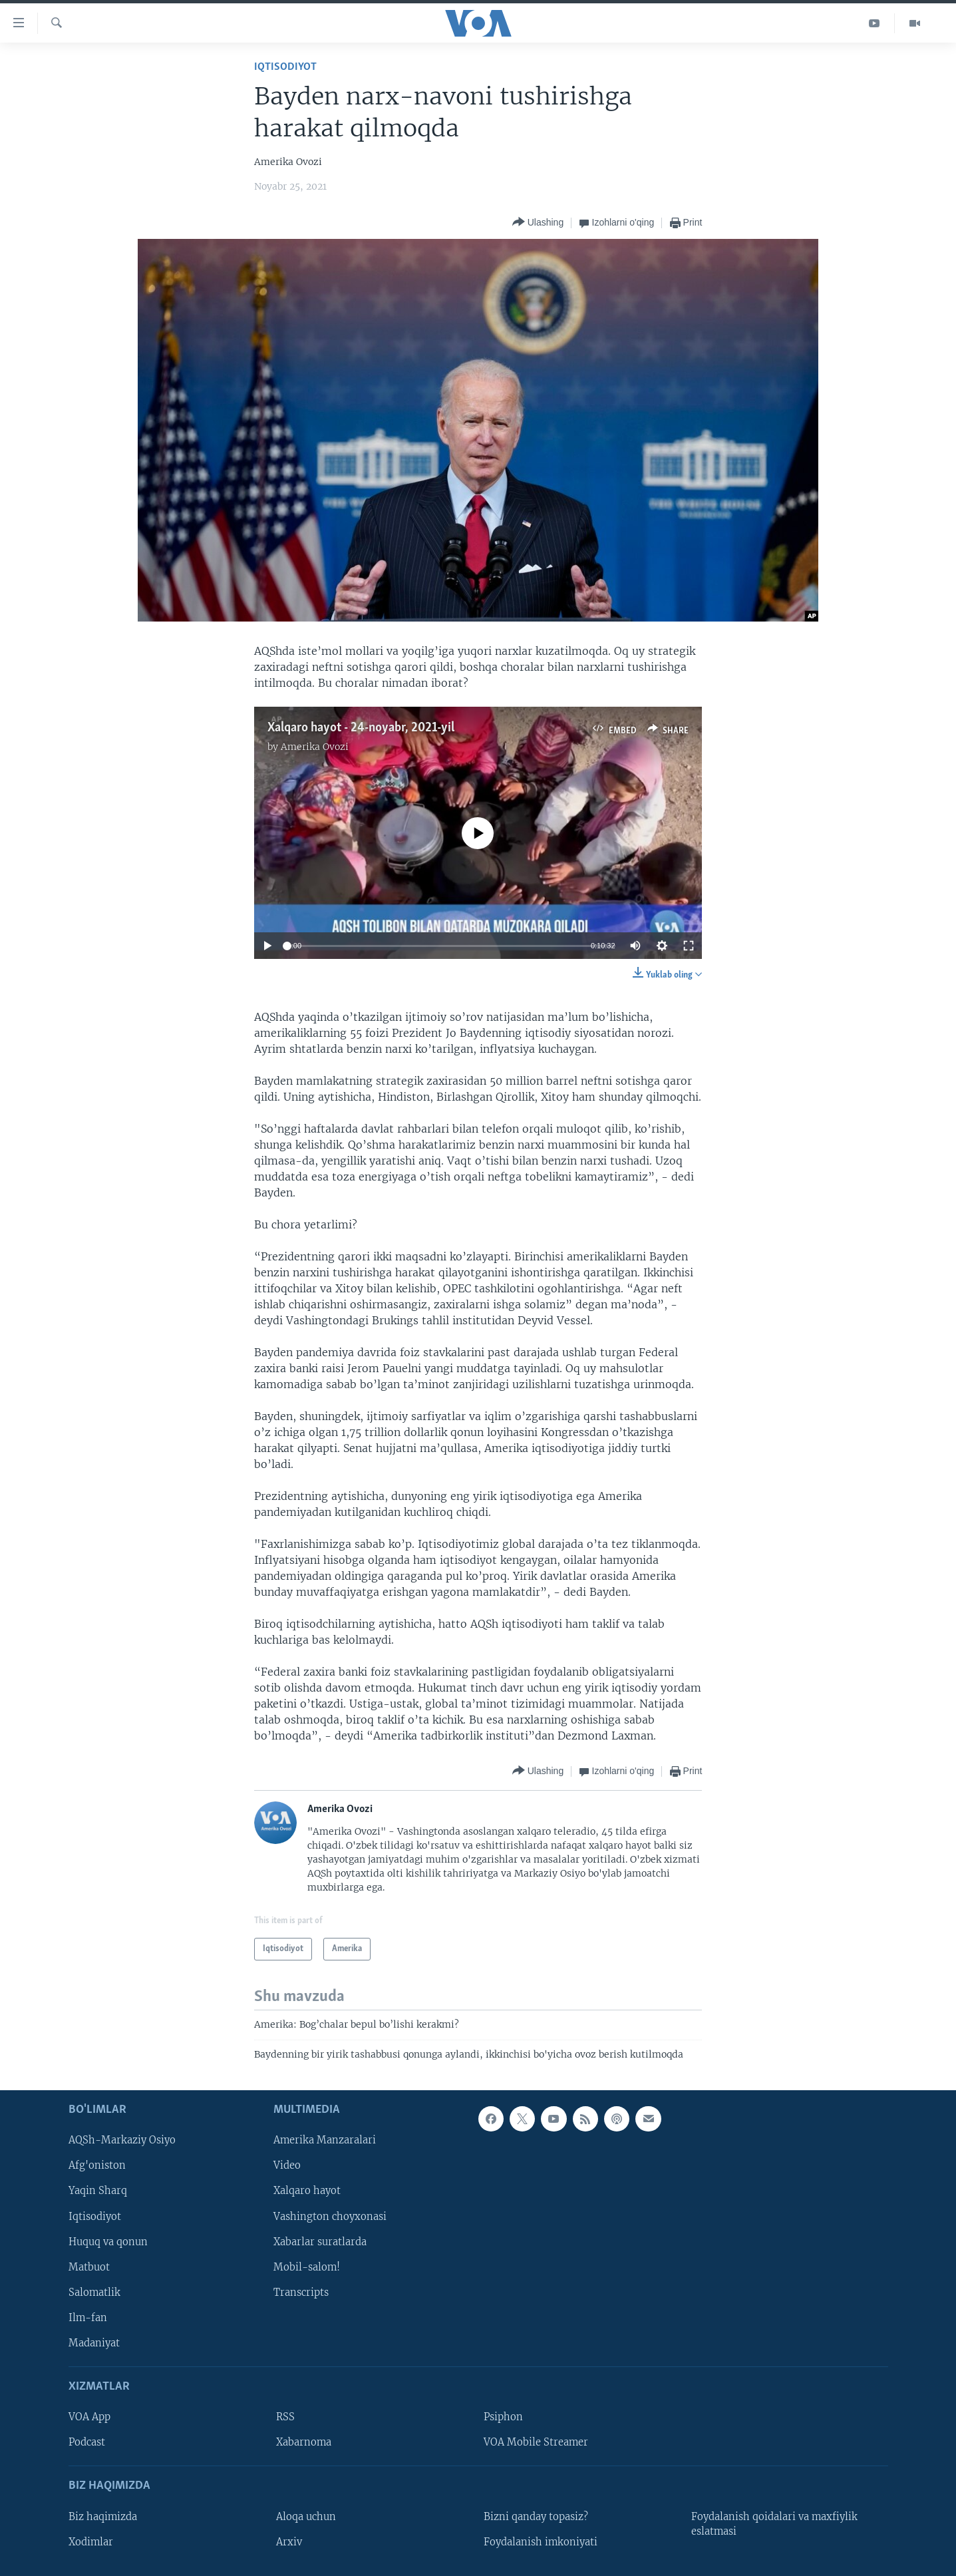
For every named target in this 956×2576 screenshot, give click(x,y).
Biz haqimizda (103, 2517)
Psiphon (503, 2417)
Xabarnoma (303, 2443)
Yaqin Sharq (98, 2191)
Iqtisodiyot (285, 67)
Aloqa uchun (306, 2517)
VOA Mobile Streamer (536, 2443)
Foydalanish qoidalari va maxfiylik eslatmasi (774, 2524)
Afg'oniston (97, 2166)
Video (287, 2166)
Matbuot (89, 2267)
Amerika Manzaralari (324, 2141)
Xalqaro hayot (307, 2191)
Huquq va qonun (108, 2242)
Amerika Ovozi (315, 747)
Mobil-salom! (306, 2267)
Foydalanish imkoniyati (540, 2542)
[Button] (537, 222)
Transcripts (301, 2293)
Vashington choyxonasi (330, 2217)
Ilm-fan (88, 2318)
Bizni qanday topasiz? (536, 2517)
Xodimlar (91, 2542)
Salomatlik (94, 2293)
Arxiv (289, 2542)
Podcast (87, 2443)
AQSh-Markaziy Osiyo (122, 2141)
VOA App (89, 2417)
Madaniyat (94, 2343)
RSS (285, 2417)
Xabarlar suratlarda (320, 2242)
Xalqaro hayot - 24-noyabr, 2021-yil (360, 728)
